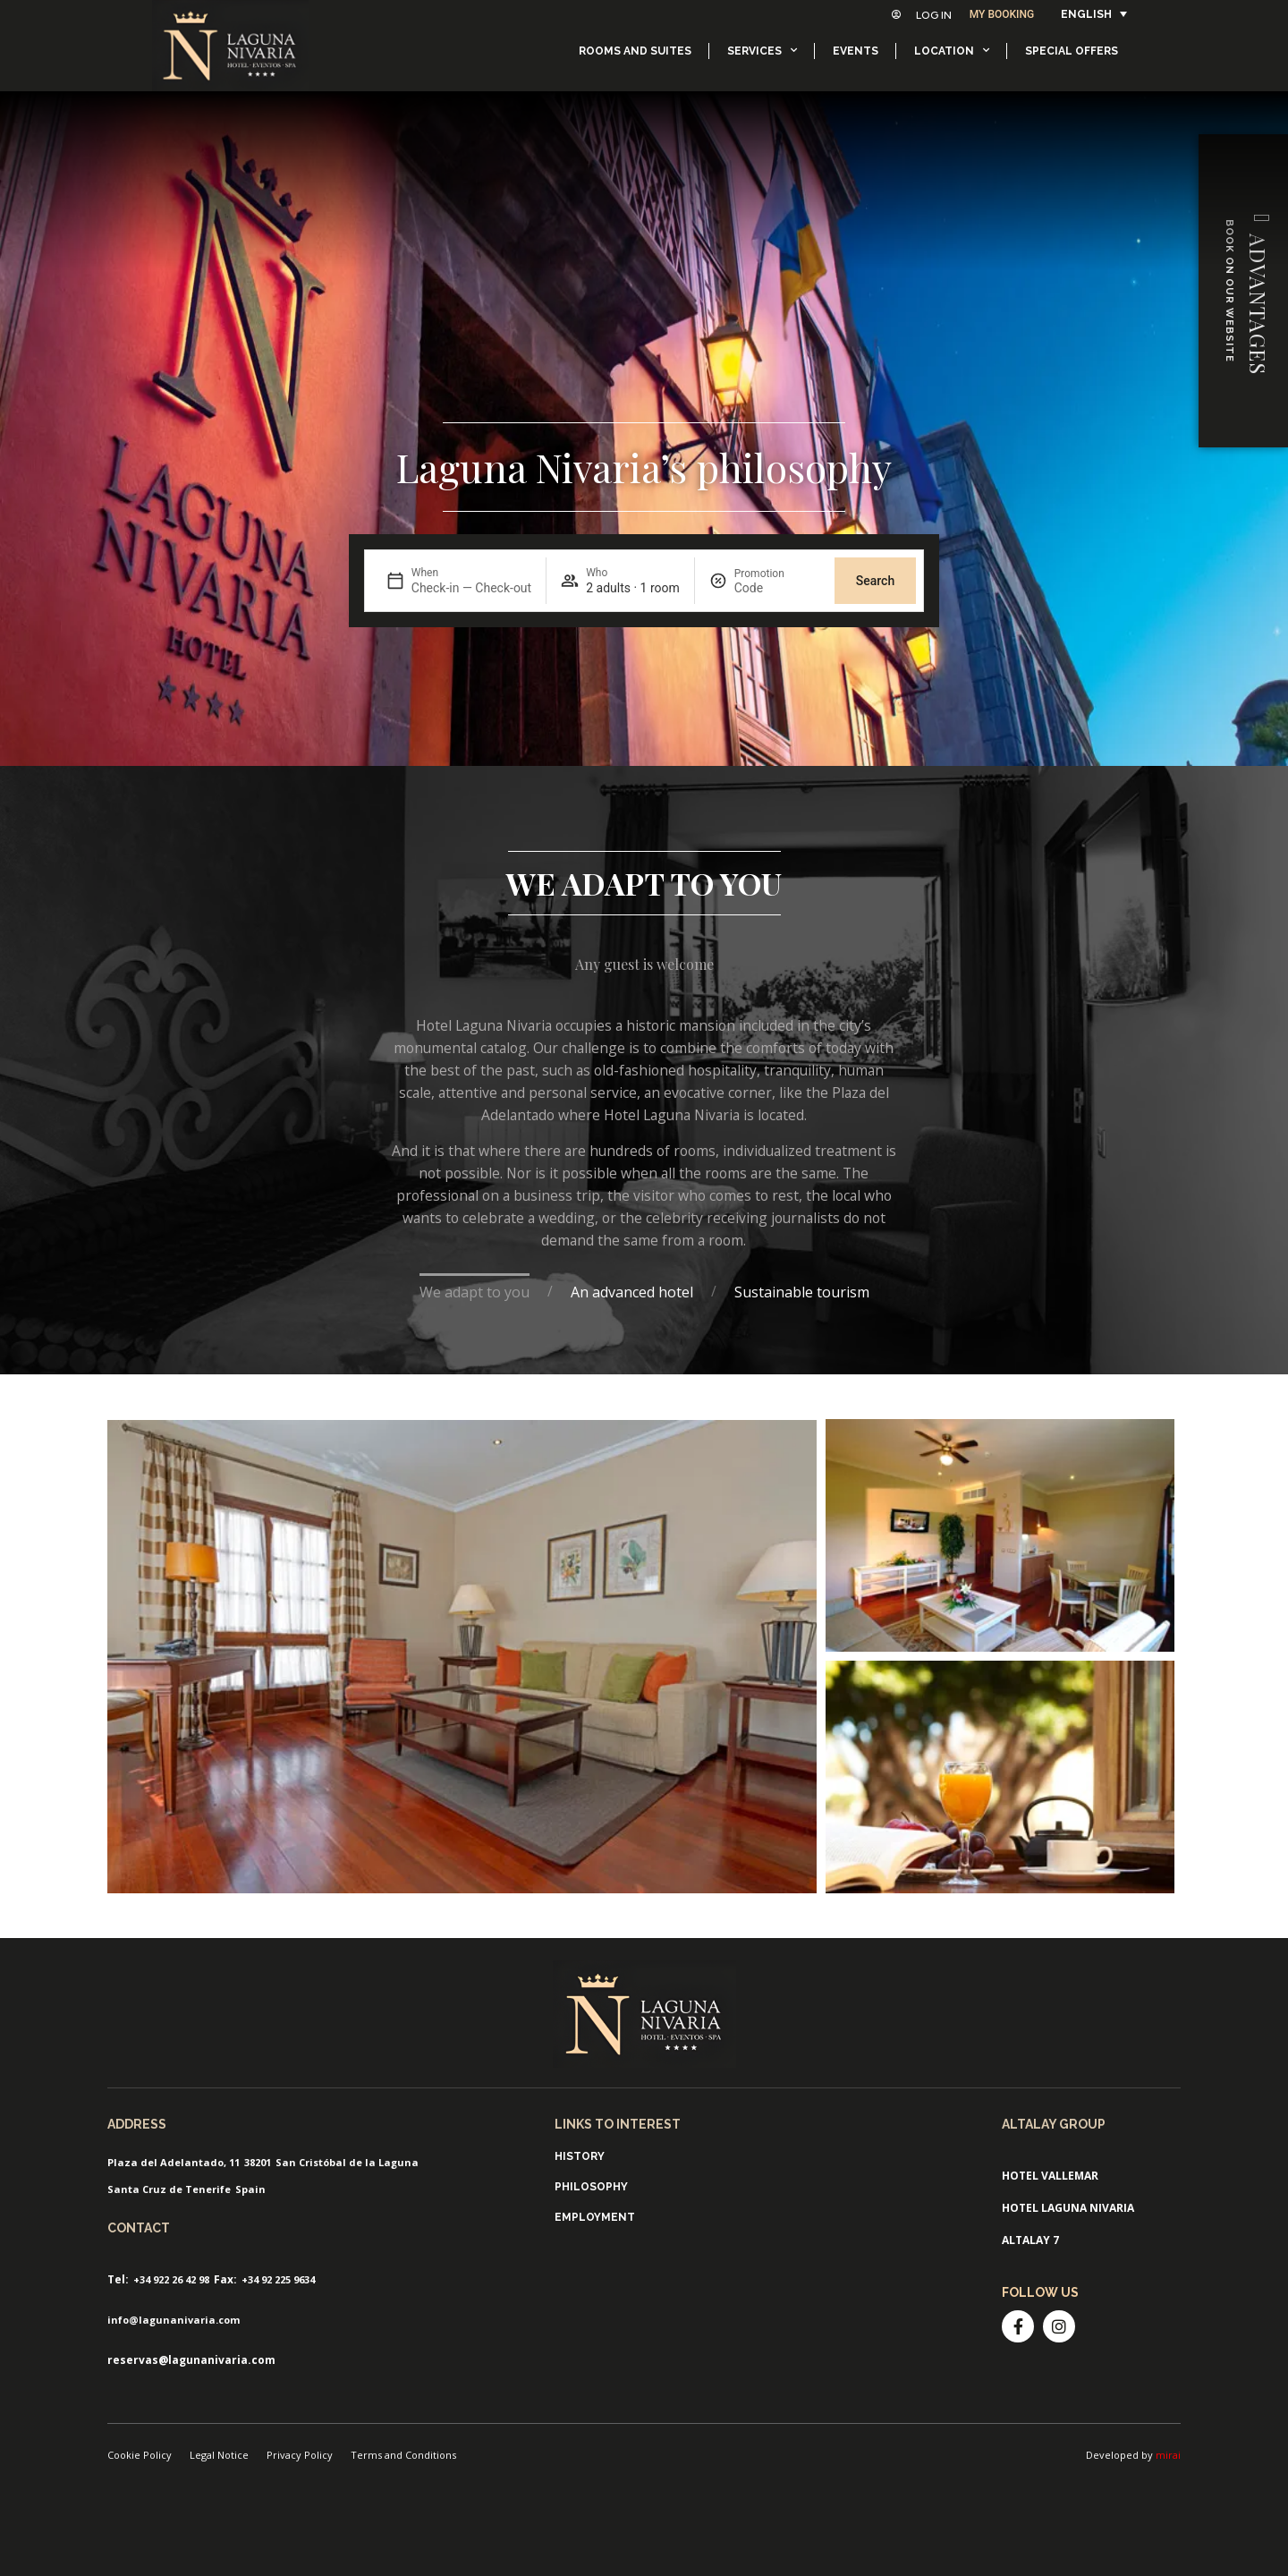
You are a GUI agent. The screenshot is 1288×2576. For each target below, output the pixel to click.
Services (762, 50)
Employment (595, 2217)
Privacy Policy (300, 2454)
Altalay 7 (1030, 2240)
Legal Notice (219, 2454)
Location (951, 50)
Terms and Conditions (403, 2454)
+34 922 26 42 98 (171, 2279)
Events (855, 51)
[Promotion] (777, 588)
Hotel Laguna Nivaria (1068, 2207)
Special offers (1071, 51)
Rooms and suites (635, 51)
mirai (1168, 2454)
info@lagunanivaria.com (173, 2319)
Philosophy (591, 2187)
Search (875, 581)
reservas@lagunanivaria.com (191, 2360)
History (580, 2156)
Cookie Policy (139, 2454)
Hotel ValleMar (1050, 2175)
